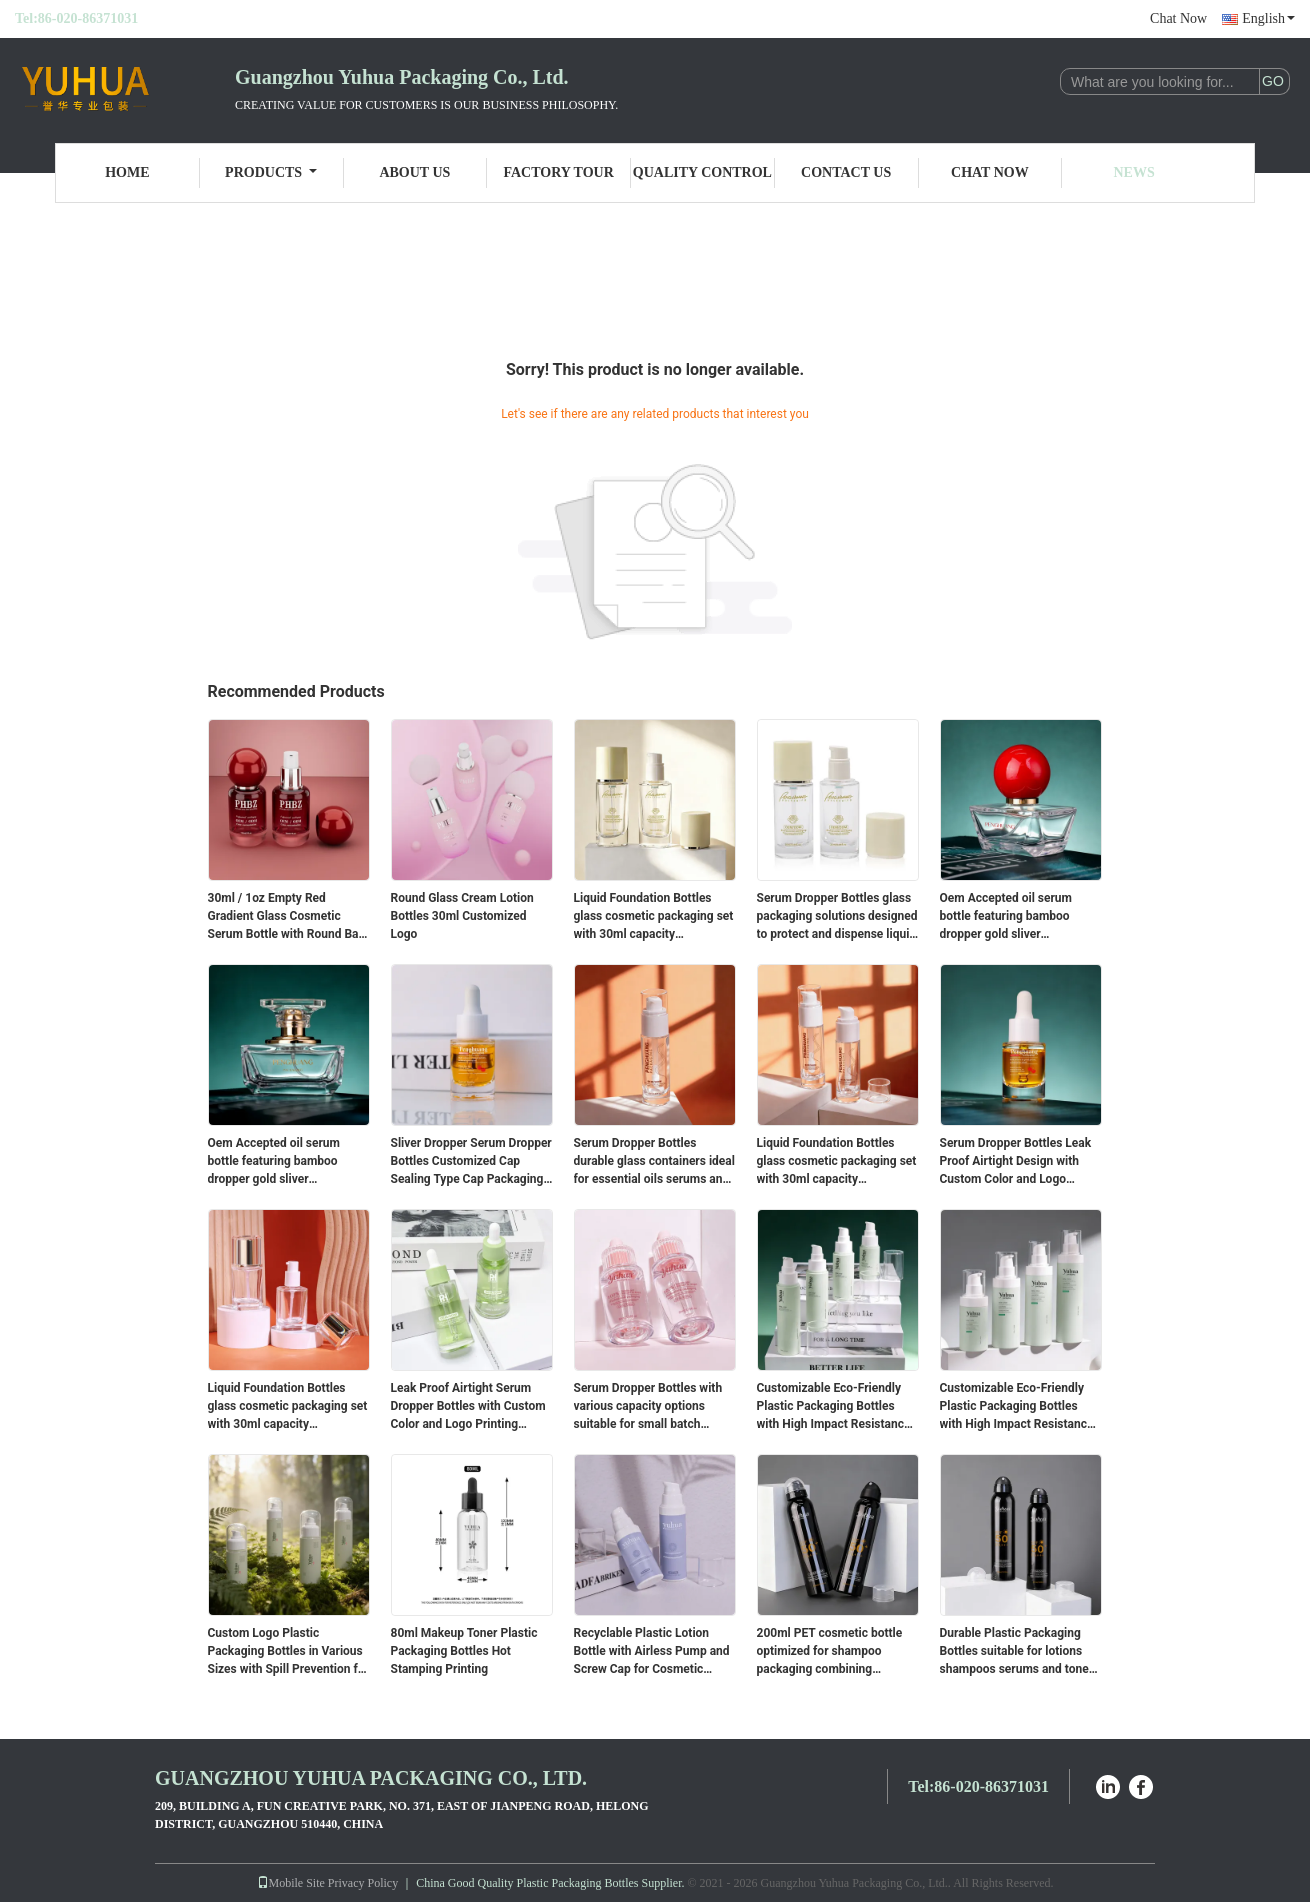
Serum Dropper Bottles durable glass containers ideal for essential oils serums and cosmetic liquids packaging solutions (654, 1162)
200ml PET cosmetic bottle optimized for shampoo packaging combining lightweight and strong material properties (830, 1652)
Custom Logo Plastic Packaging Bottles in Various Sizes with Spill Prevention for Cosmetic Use (288, 1652)
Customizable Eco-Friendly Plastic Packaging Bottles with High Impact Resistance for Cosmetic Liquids (834, 1407)
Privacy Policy (363, 1883)
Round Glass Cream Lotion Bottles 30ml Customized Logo (462, 916)
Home (127, 172)
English (1268, 18)
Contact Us (846, 172)
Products (271, 172)
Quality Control (702, 172)
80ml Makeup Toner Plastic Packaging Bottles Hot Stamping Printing (464, 1651)
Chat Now (1178, 18)
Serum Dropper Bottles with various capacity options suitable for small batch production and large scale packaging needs (648, 1407)
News (1134, 172)
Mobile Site (291, 1883)
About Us (414, 172)
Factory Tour (558, 172)
